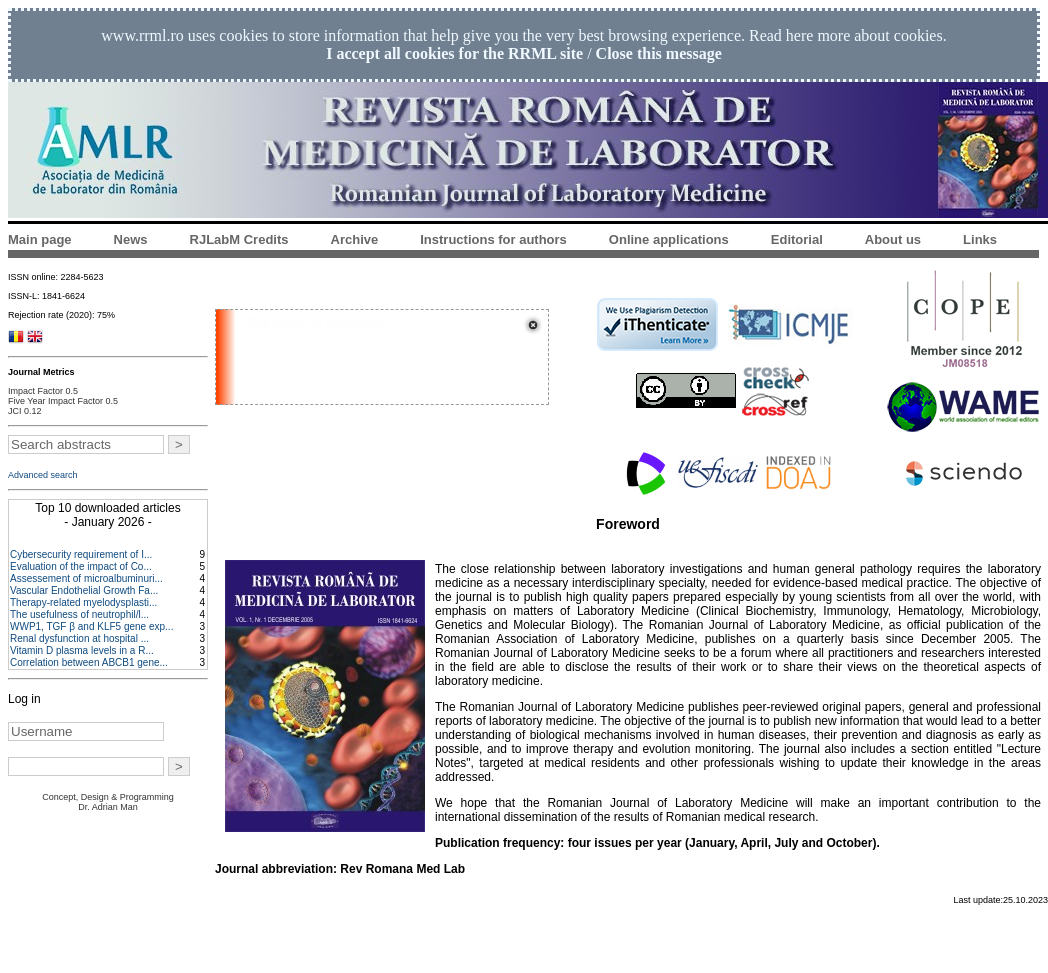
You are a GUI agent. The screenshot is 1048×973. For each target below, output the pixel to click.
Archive (355, 239)
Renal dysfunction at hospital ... (79, 638)
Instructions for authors (493, 239)
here (800, 35)
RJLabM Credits (239, 239)
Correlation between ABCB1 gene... (89, 662)
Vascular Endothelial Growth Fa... (84, 590)
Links (980, 239)
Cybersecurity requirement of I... (81, 554)
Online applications (669, 239)
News (131, 239)
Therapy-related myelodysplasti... (83, 602)
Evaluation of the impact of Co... (81, 566)
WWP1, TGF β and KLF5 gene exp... (91, 626)
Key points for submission (317, 322)
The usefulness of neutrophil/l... (79, 614)
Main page (40, 239)
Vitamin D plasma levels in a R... (82, 650)
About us (893, 239)
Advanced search (43, 475)
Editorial (797, 239)
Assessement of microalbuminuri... (86, 578)
